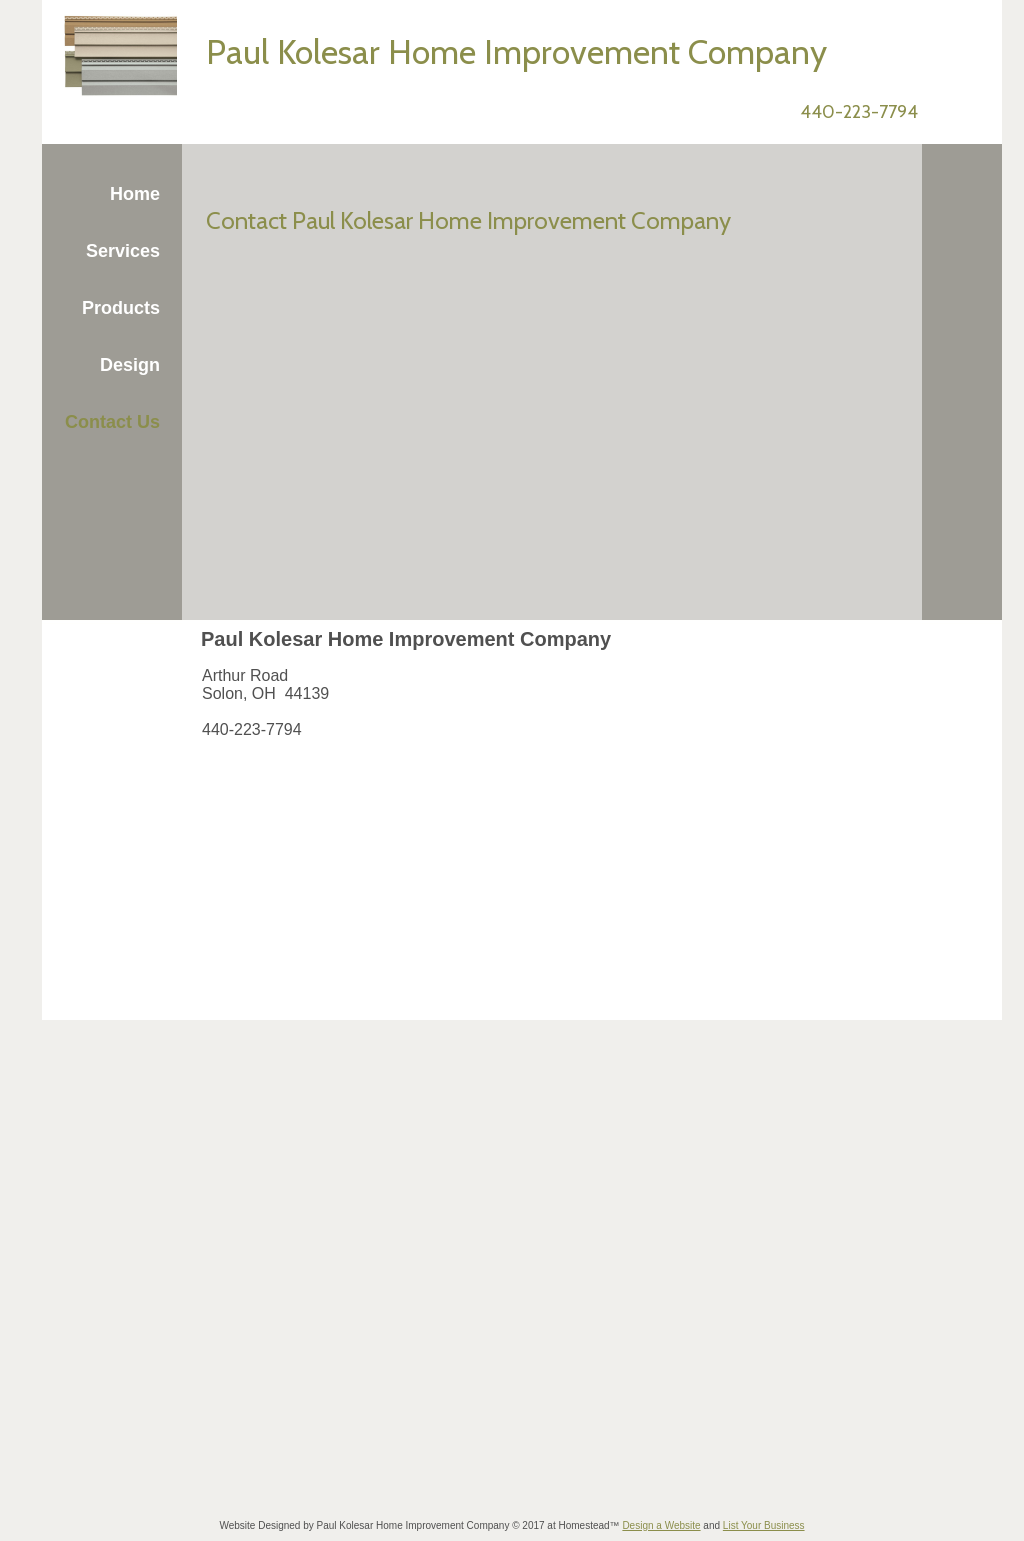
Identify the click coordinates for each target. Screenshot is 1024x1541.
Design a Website (661, 1525)
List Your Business (764, 1525)
